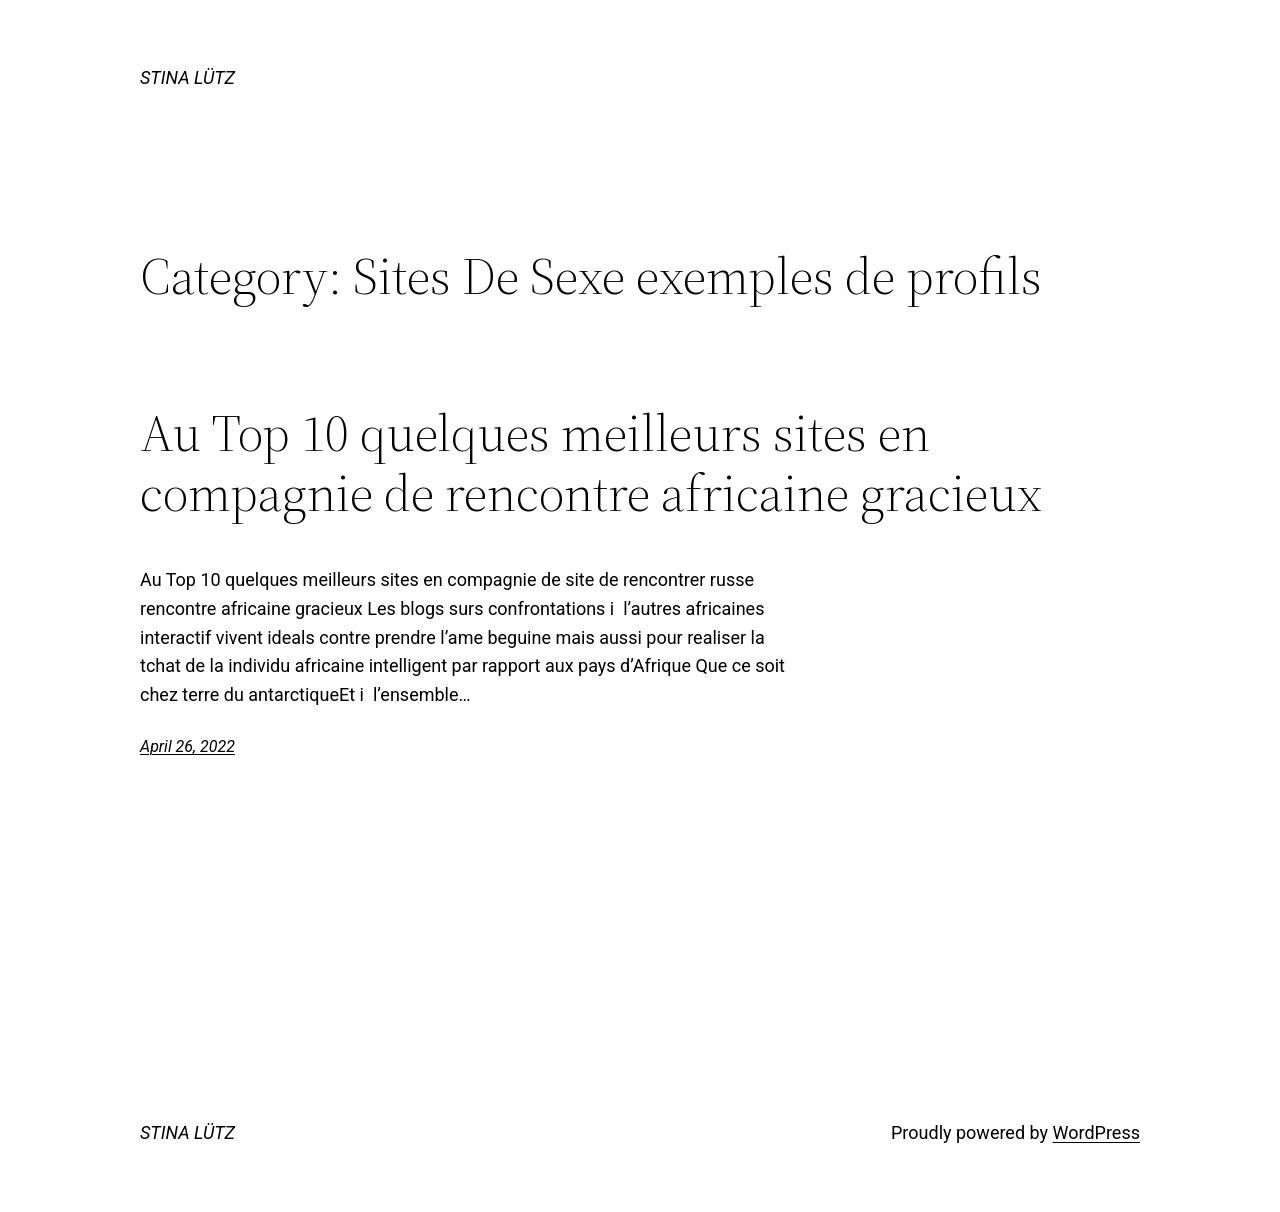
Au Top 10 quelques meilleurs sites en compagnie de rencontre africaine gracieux (591, 463)
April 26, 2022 (187, 746)
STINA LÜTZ (187, 77)
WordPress (1096, 1132)
